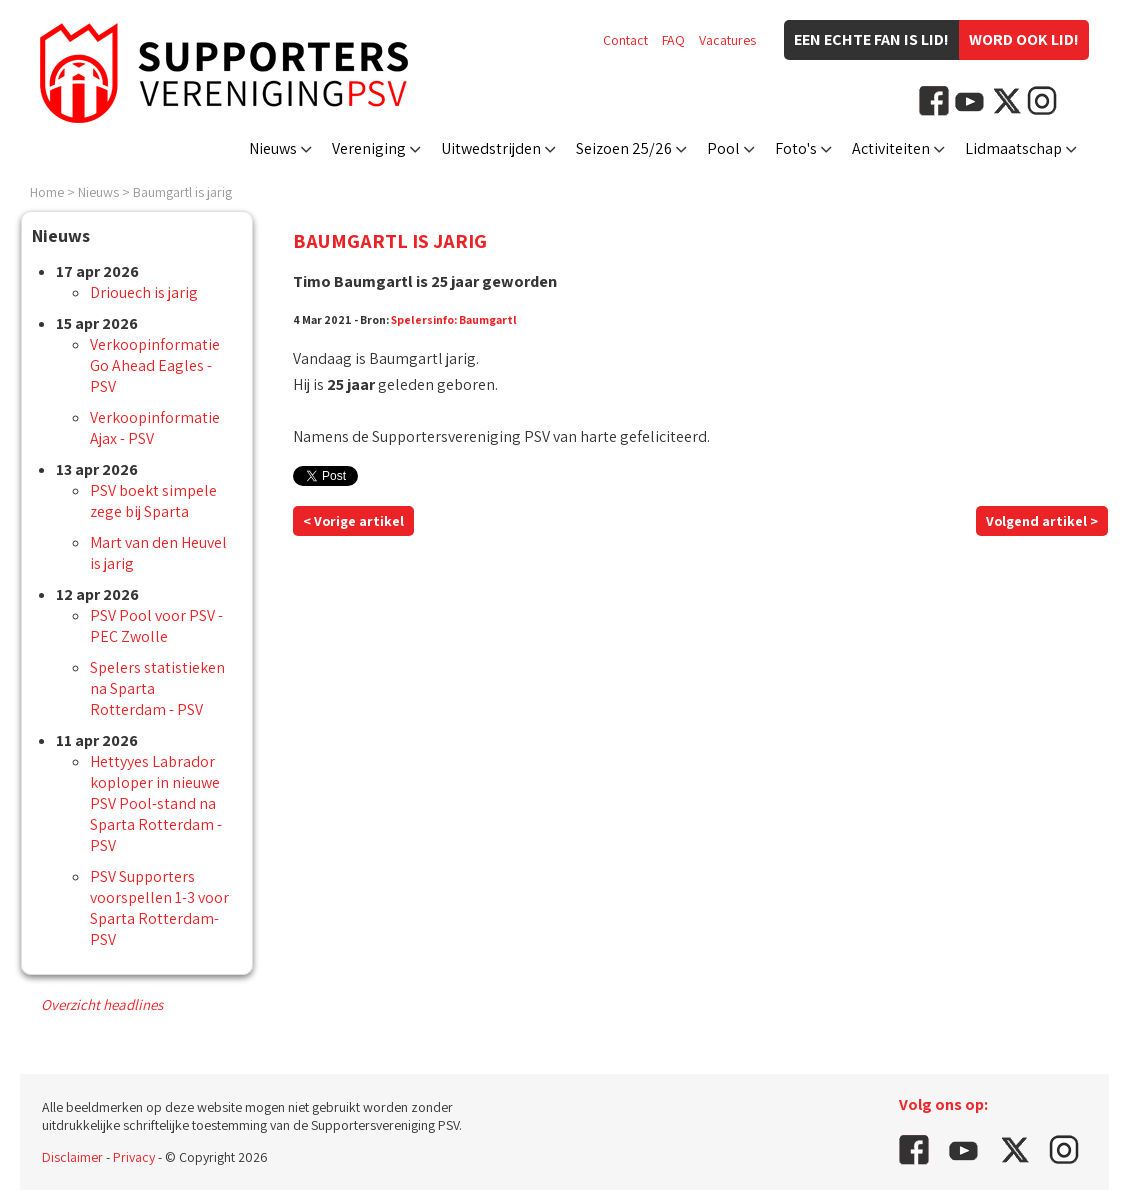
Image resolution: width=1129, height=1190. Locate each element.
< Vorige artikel (353, 521)
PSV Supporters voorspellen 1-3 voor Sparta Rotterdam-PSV (159, 908)
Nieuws (273, 148)
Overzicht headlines (102, 1004)
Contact (625, 40)
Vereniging (369, 148)
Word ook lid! (1024, 39)
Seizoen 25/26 (624, 148)
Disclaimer (72, 1157)
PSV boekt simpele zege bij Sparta (153, 501)
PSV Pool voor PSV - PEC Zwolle (156, 626)
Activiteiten (891, 148)
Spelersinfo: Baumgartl (454, 319)
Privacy (134, 1157)
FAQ (673, 40)
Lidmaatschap (1013, 148)
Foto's (796, 148)
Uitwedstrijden (491, 148)
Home (47, 192)
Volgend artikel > (1042, 521)
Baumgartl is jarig (182, 192)
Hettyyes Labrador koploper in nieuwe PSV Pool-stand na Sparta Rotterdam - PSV (156, 803)
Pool (723, 148)
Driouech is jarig (144, 292)
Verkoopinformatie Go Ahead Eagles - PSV (155, 365)
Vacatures (727, 40)
